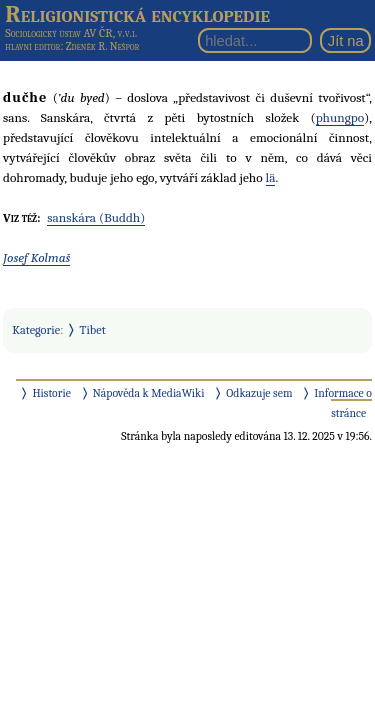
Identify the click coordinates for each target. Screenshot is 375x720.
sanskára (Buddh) (96, 217)
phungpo (340, 117)
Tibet (93, 330)
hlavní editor (32, 46)
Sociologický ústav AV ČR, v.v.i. (71, 33)
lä (271, 177)
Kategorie (36, 330)
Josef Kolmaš (36, 257)
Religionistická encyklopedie (137, 14)
